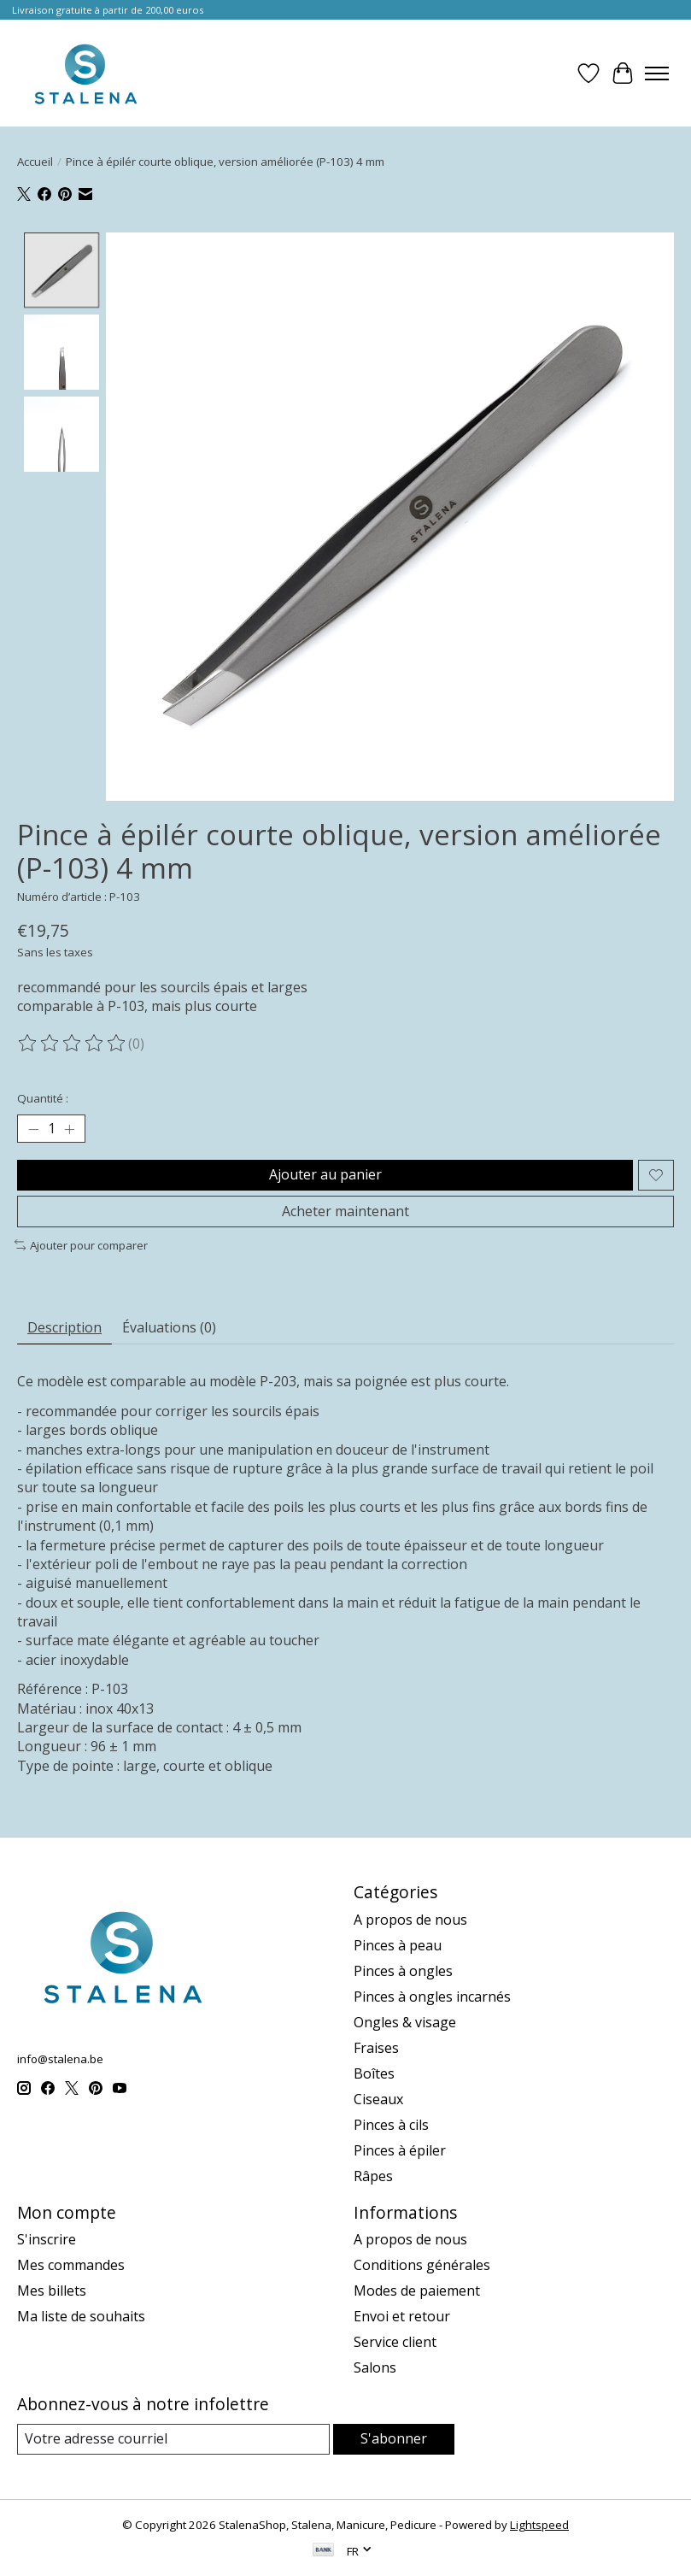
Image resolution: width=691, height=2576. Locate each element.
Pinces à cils (391, 2124)
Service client (395, 2342)
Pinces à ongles (403, 1970)
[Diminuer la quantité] (33, 1129)
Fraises (376, 2047)
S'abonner (393, 2439)
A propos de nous (410, 1919)
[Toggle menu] (657, 73)
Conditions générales (422, 2265)
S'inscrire (46, 2240)
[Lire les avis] (72, 1043)
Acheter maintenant (345, 1211)
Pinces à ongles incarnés (432, 1996)
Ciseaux (378, 2099)
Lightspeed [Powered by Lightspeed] (539, 2524)
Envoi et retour (402, 2317)
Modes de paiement (417, 2291)
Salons (375, 2368)
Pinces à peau (398, 1945)
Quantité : (42, 1098)
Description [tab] (64, 1327)
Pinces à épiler (400, 2150)
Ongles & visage (405, 2022)
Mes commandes (71, 2265)
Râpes (373, 2176)
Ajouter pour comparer (81, 1245)
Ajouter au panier (325, 1174)
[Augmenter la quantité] (69, 1129)
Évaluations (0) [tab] (169, 1327)
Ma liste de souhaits (81, 2317)
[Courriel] (173, 2440)
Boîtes (374, 2073)
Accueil (35, 161)
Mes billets (51, 2291)
